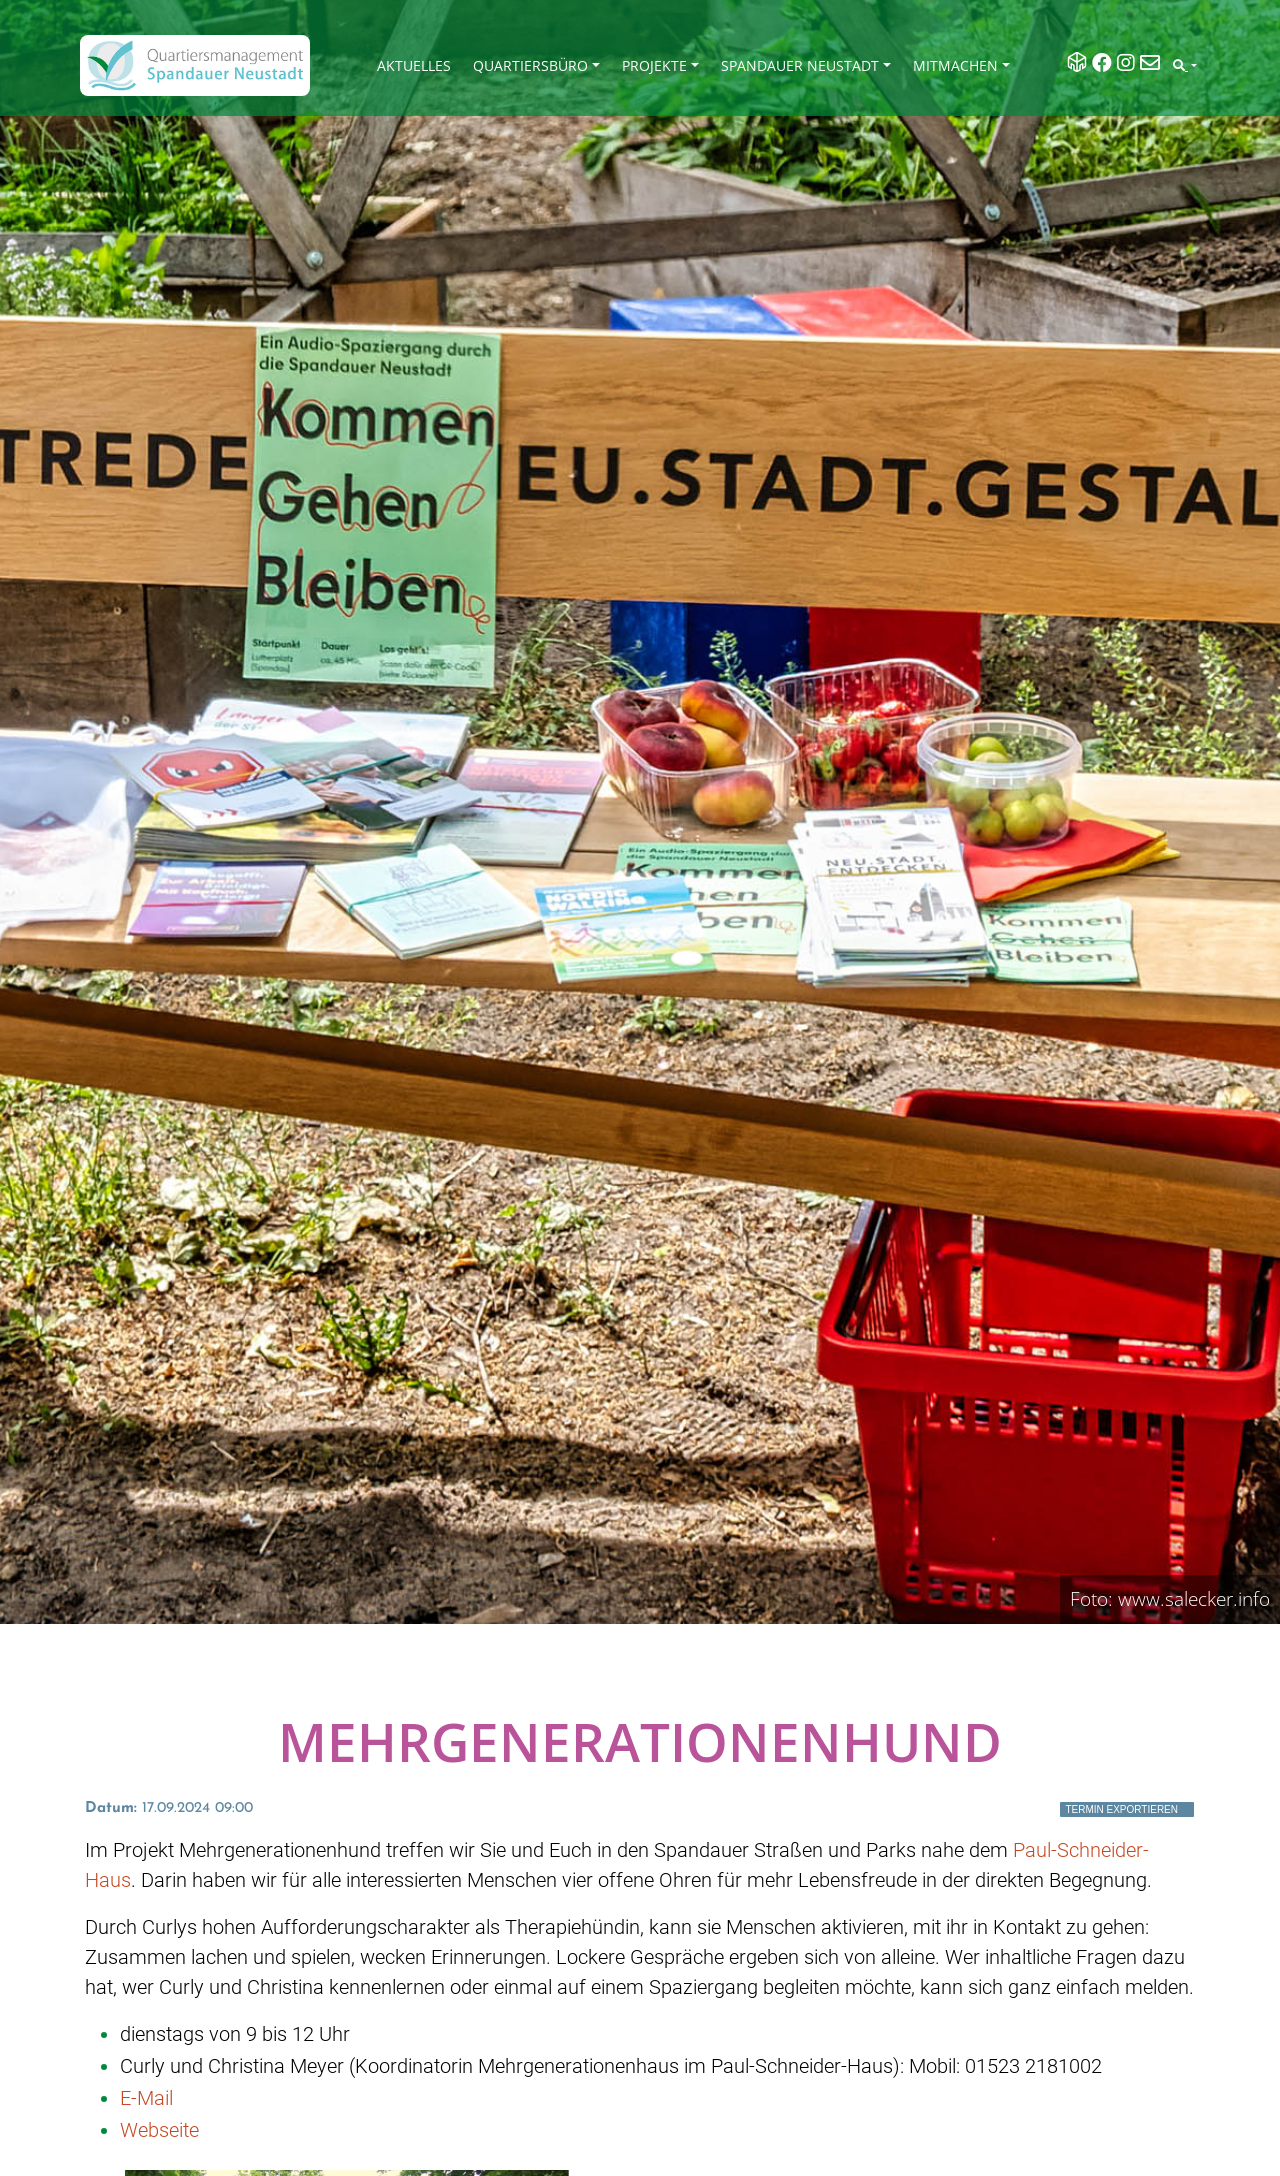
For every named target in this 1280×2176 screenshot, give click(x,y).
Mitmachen (955, 65)
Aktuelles (414, 65)
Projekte (654, 65)
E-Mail (146, 2098)
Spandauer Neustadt (800, 65)
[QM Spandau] (195, 65)
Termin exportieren (1121, 1809)
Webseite (159, 2130)
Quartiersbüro (530, 65)
